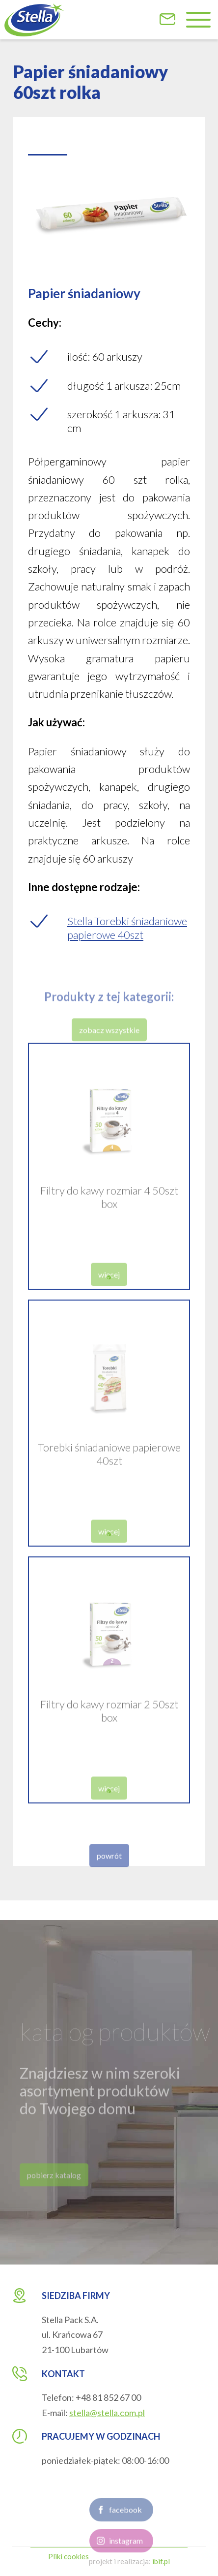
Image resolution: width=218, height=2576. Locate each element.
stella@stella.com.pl (107, 2412)
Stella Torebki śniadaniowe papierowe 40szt (127, 927)
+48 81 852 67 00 (108, 2397)
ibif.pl (161, 2561)
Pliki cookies (68, 2556)
